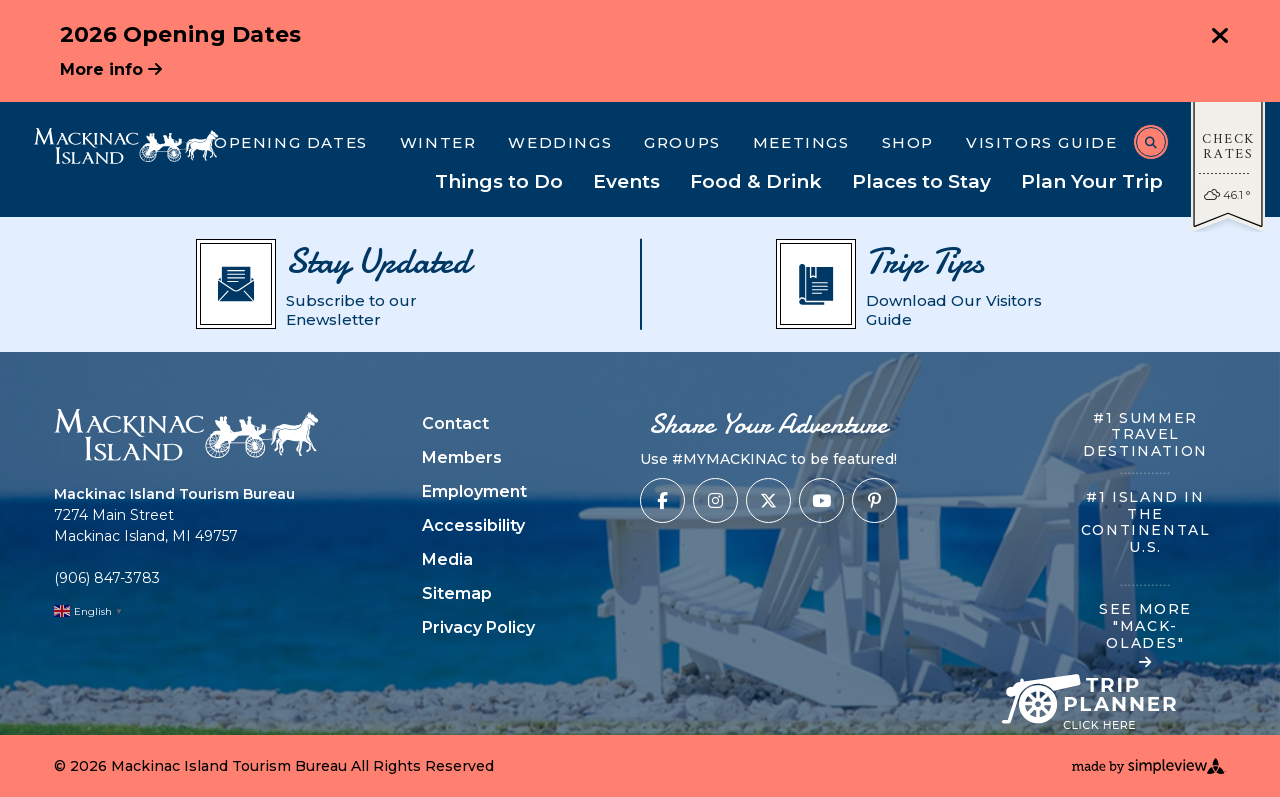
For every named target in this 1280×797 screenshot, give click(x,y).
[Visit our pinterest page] (874, 500)
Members (462, 457)
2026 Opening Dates (180, 34)
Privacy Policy (478, 627)
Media (447, 559)
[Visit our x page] (768, 500)
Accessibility (473, 525)
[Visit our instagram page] (715, 500)
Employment (474, 491)
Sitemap (457, 593)
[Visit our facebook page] (662, 500)
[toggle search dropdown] (1151, 142)
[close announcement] (1220, 38)
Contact (455, 423)
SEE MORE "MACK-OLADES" (1146, 635)
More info (111, 69)
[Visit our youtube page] (821, 500)
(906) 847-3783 (107, 578)
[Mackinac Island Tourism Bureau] (126, 146)
